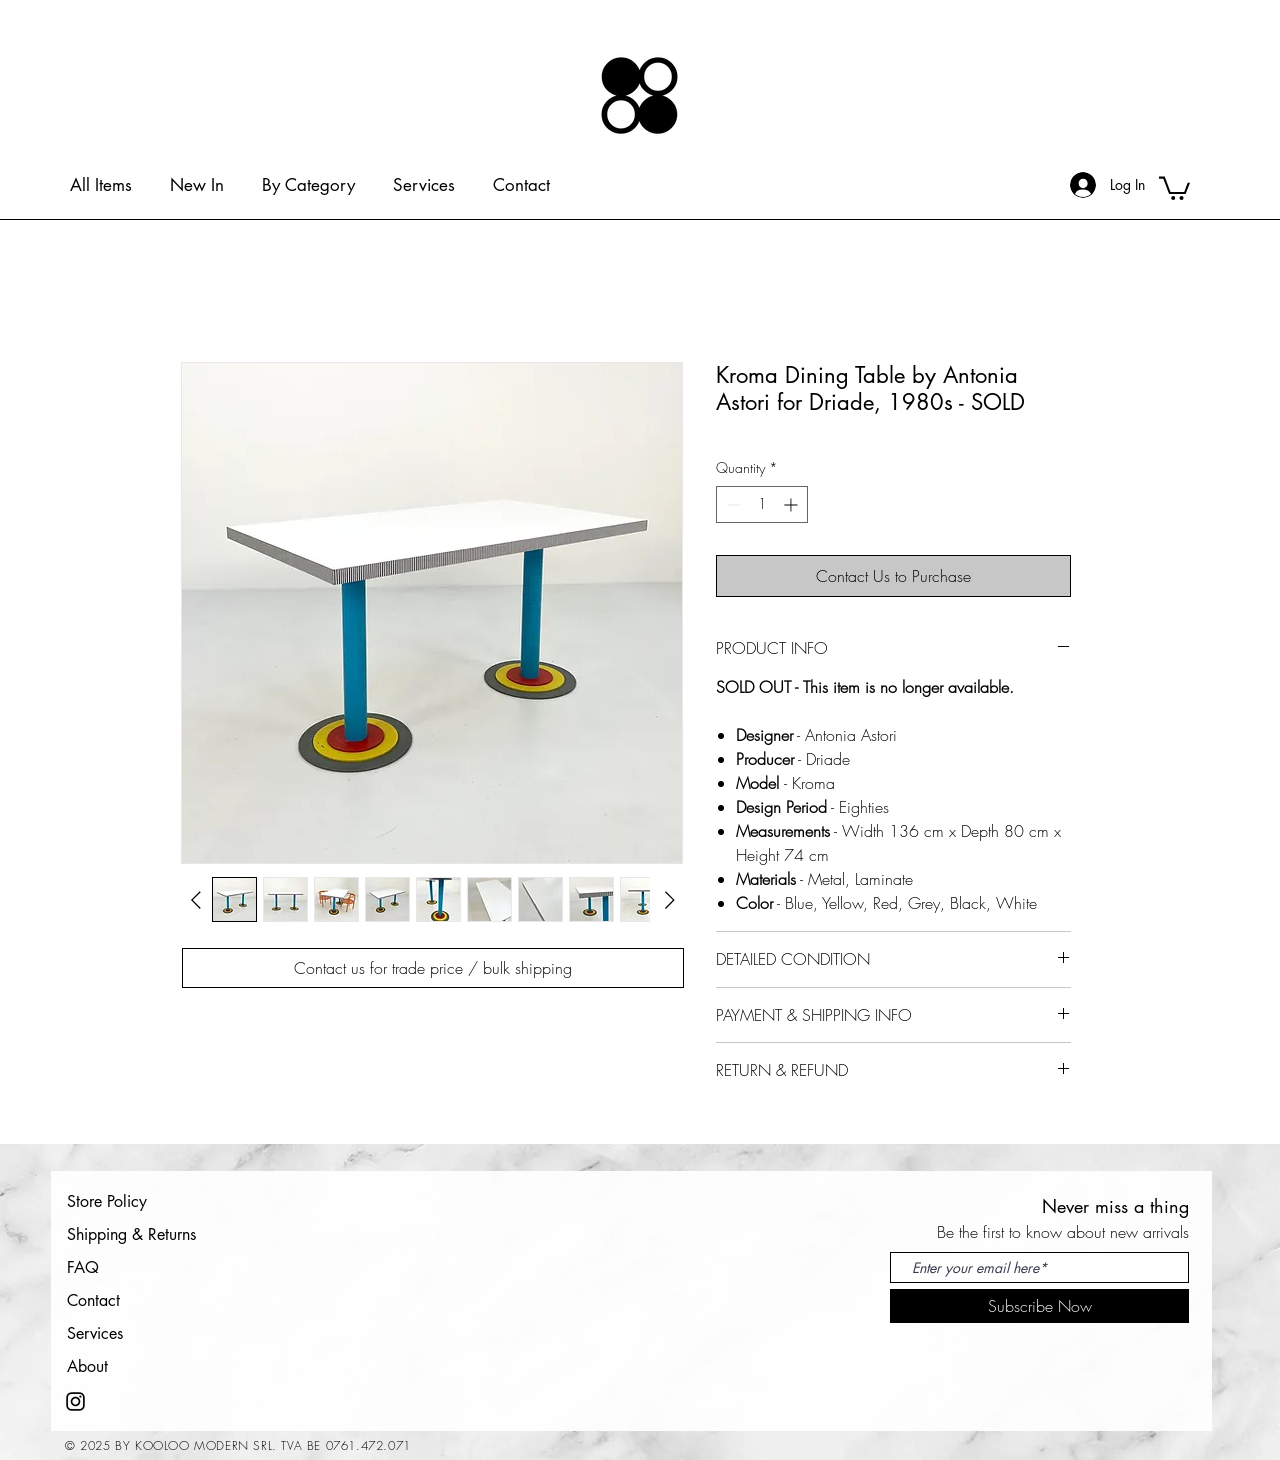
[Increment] (792, 504)
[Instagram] (75, 1401)
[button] (1174, 187)
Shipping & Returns (131, 1234)
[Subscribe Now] (1039, 1306)
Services (95, 1333)
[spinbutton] (762, 504)
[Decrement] (731, 504)
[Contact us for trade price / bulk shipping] (433, 968)
